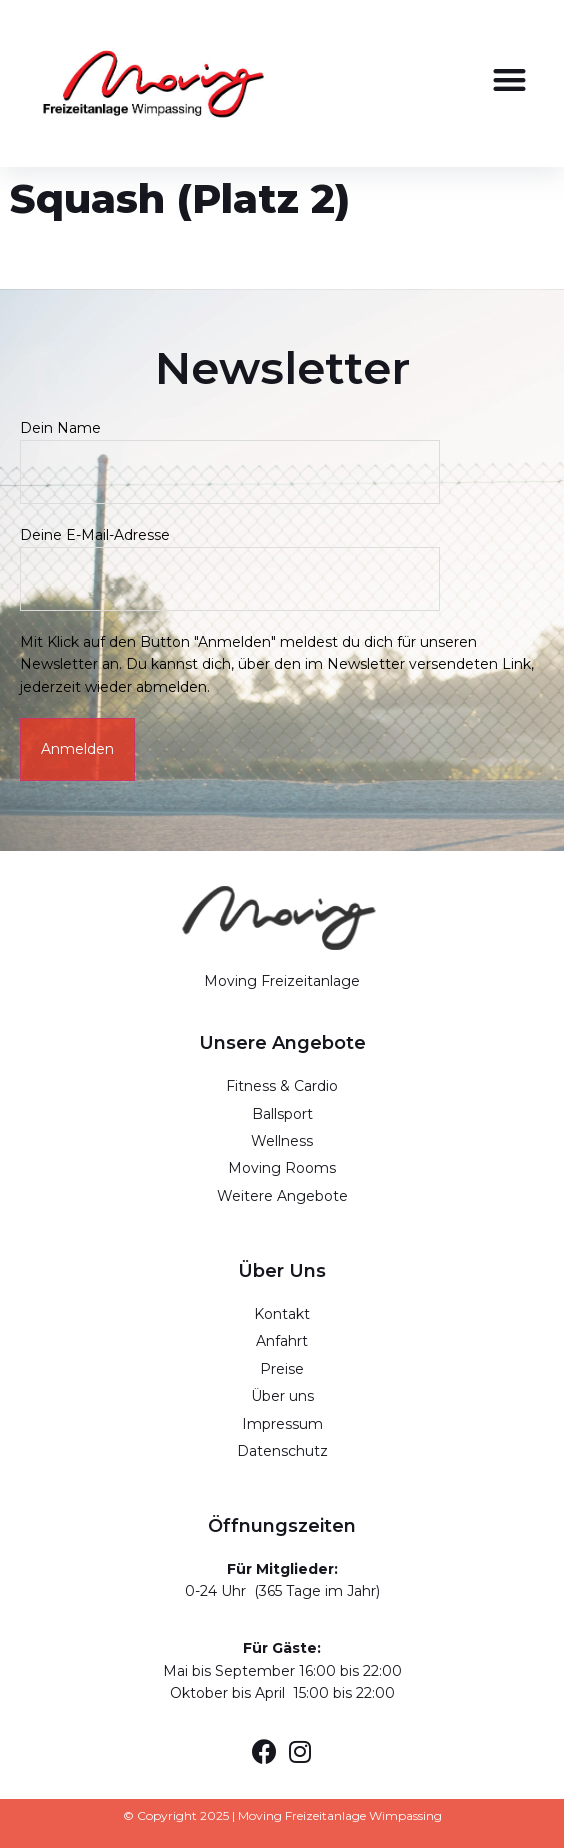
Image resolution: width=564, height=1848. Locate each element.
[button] (509, 80)
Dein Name (230, 449)
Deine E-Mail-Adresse (230, 556)
